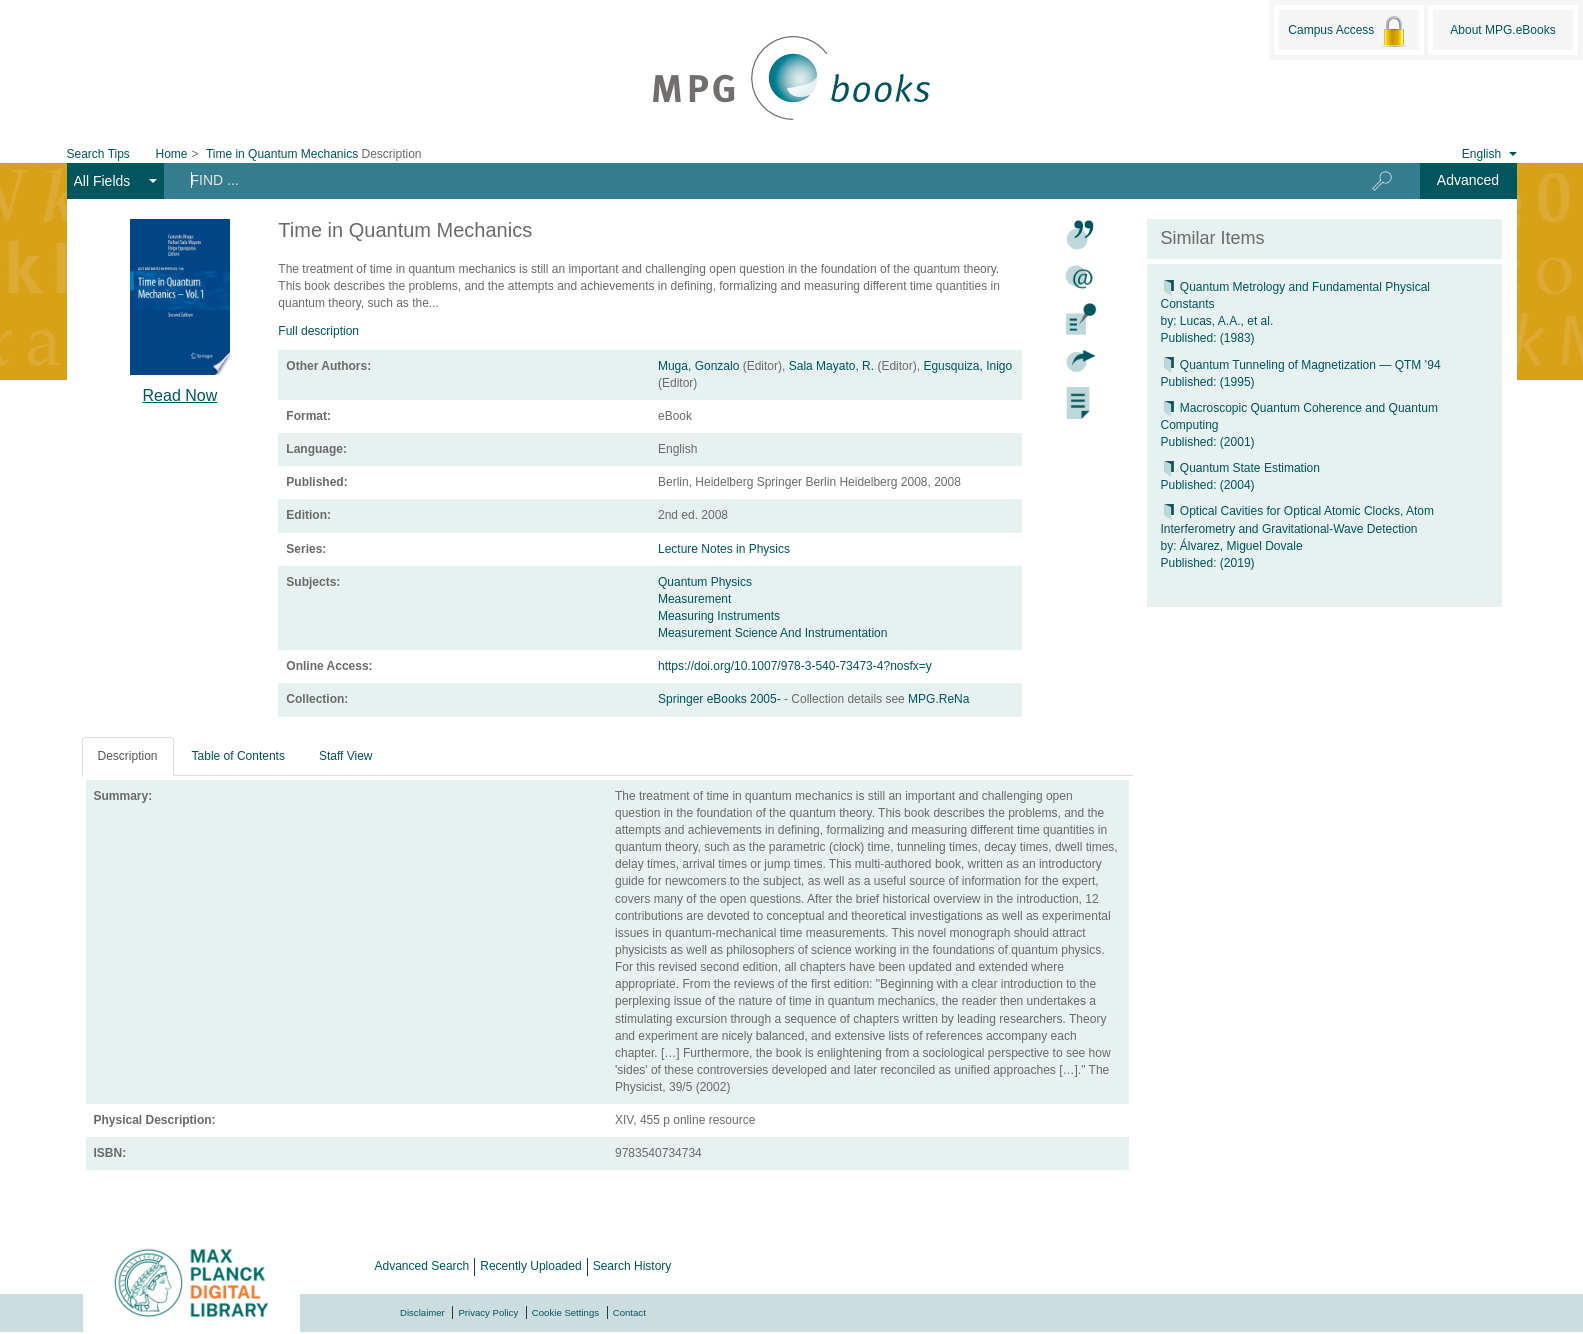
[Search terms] (746, 180)
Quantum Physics (705, 582)
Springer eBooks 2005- (721, 699)
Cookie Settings (565, 1312)
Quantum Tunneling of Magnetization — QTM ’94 (1301, 365)
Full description (318, 331)
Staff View (346, 756)
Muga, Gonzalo (698, 366)
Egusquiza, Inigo (967, 366)
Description (128, 756)
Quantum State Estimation (1240, 468)
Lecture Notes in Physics (724, 549)
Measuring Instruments (719, 616)
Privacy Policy (488, 1312)
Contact (629, 1312)
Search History (632, 1266)
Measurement (694, 599)
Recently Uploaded (530, 1266)
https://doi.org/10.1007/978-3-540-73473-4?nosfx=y (795, 666)
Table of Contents (238, 756)
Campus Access (1348, 31)
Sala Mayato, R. (831, 366)
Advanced (1468, 180)
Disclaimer (422, 1312)
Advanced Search (422, 1266)
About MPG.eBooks (1502, 30)
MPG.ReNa (938, 699)
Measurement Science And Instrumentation (772, 633)
